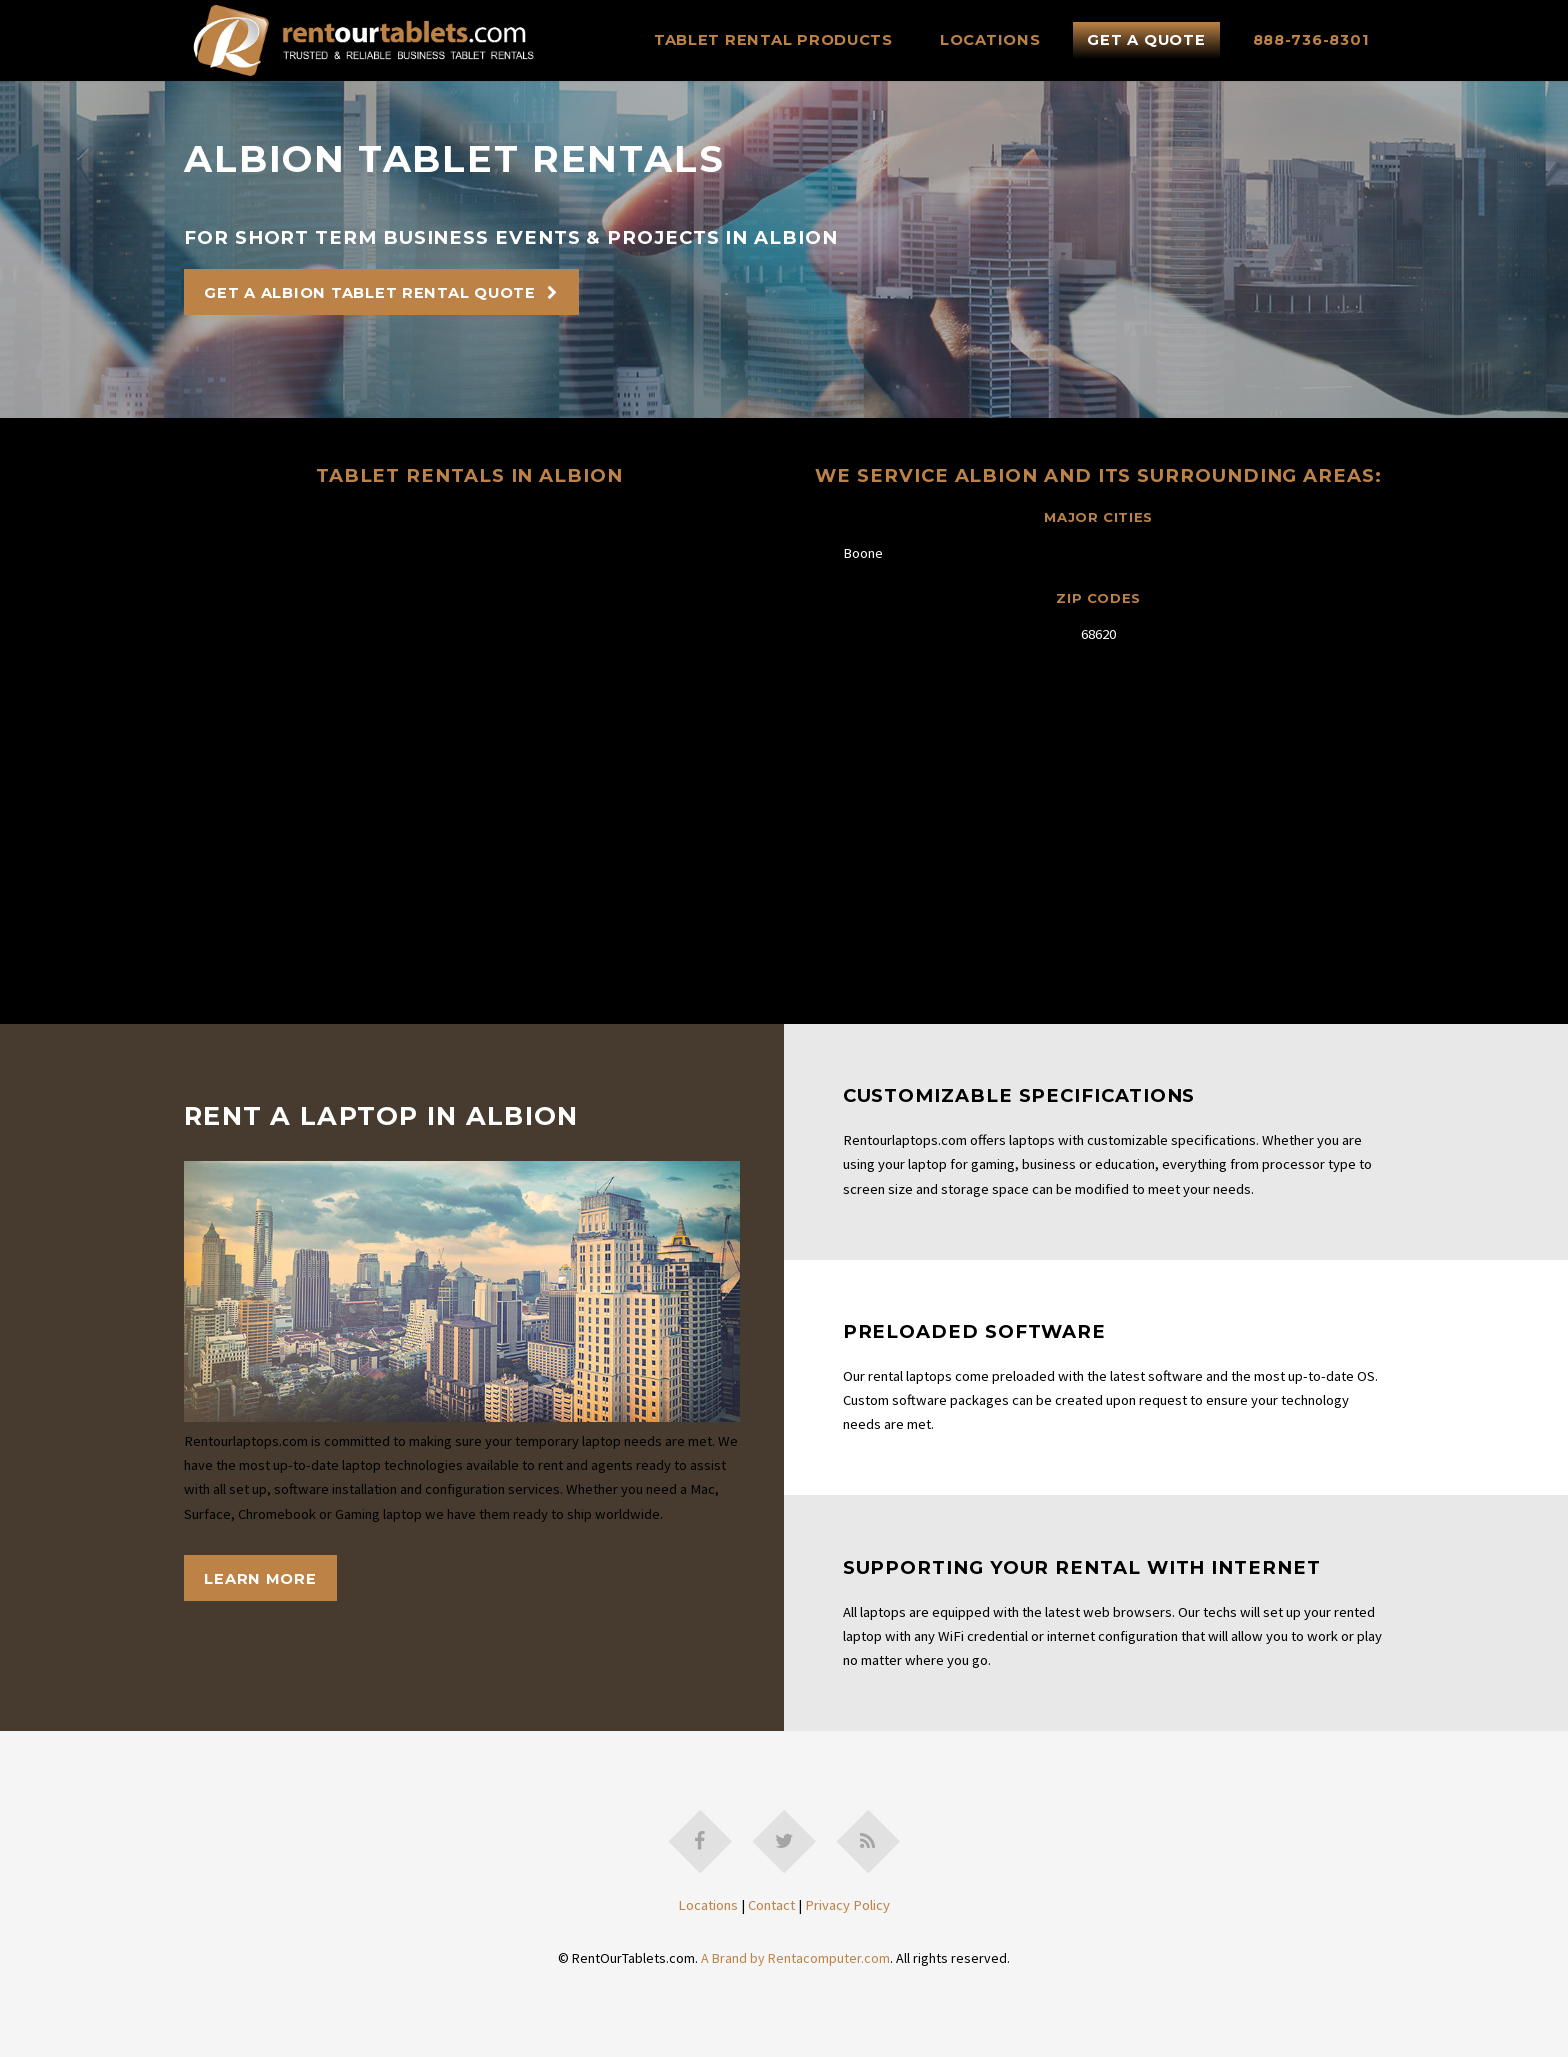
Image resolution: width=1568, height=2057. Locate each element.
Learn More (260, 1579)
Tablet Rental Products (773, 40)
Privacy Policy (847, 1905)
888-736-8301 (1311, 40)
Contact (771, 1905)
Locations (990, 40)
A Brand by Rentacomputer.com (795, 1958)
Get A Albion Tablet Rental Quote (369, 293)
